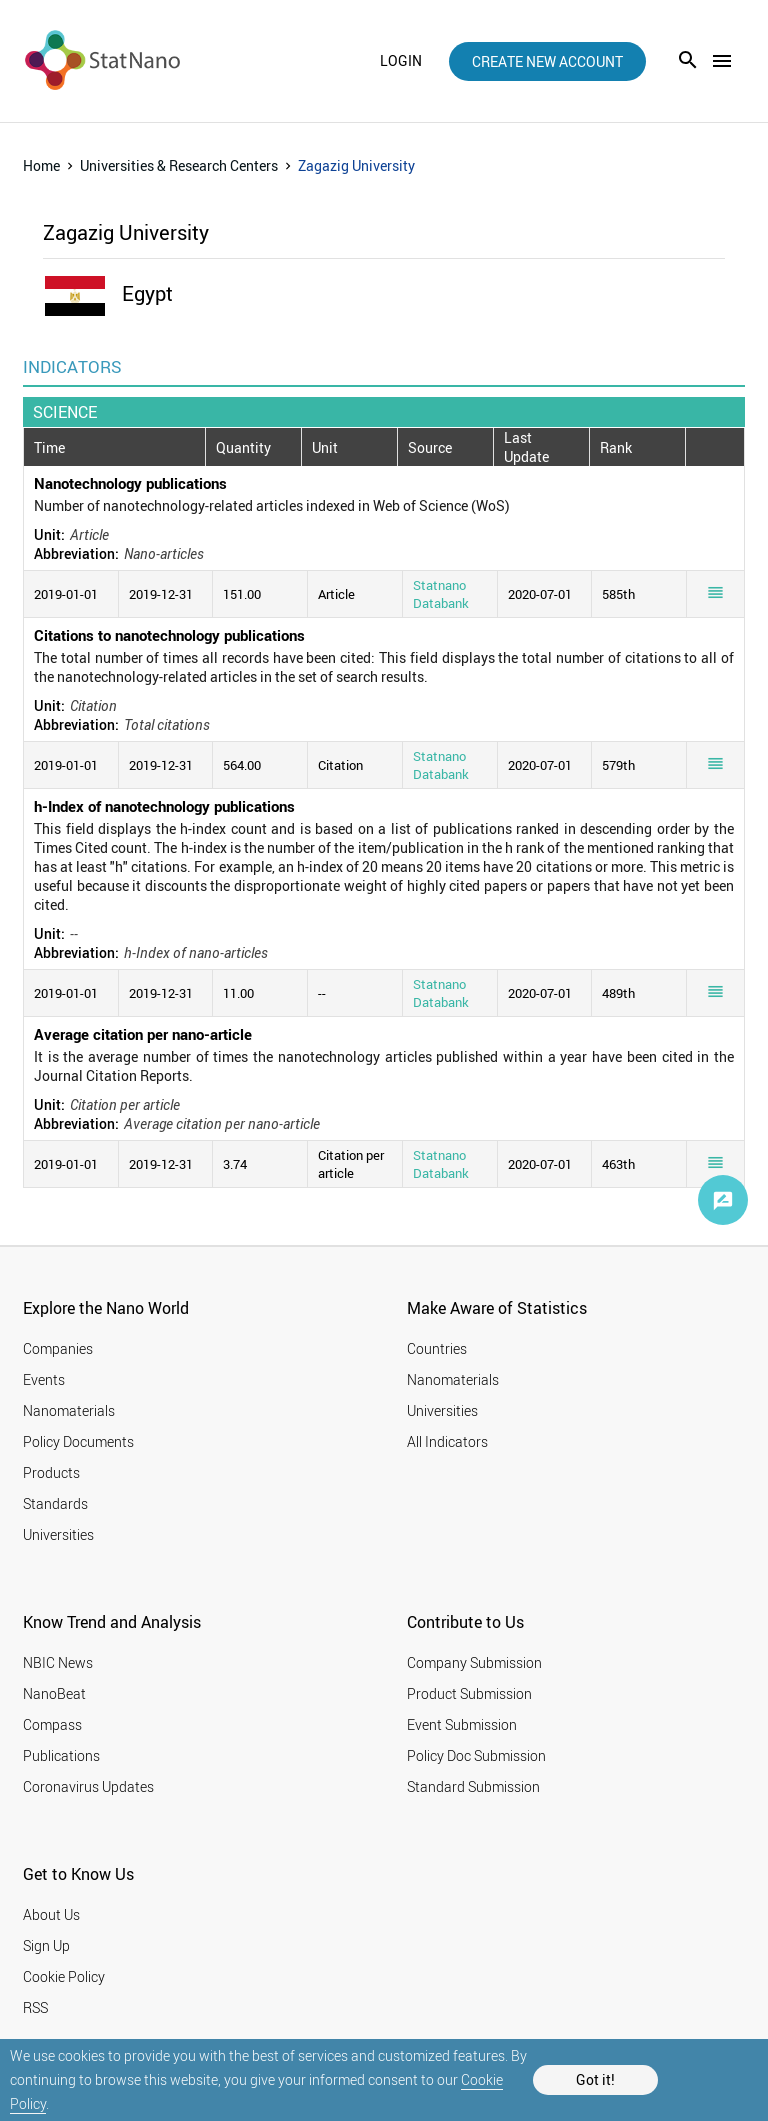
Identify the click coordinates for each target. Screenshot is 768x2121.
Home (41, 165)
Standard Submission (473, 1786)
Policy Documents (78, 1441)
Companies (58, 1348)
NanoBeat (54, 1693)
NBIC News (58, 1662)
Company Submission (474, 1662)
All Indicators (447, 1441)
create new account (547, 61)
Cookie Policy (64, 1976)
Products (51, 1472)
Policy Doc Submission (476, 1755)
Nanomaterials (69, 1410)
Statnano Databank (441, 594)
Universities (58, 1534)
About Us (51, 1914)
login (401, 61)
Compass (52, 1724)
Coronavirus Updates (88, 1786)
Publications (61, 1755)
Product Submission (469, 1693)
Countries (437, 1348)
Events (44, 1379)
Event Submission (462, 1724)
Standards (55, 1503)
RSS (35, 2007)
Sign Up (46, 1945)
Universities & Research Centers (179, 165)
